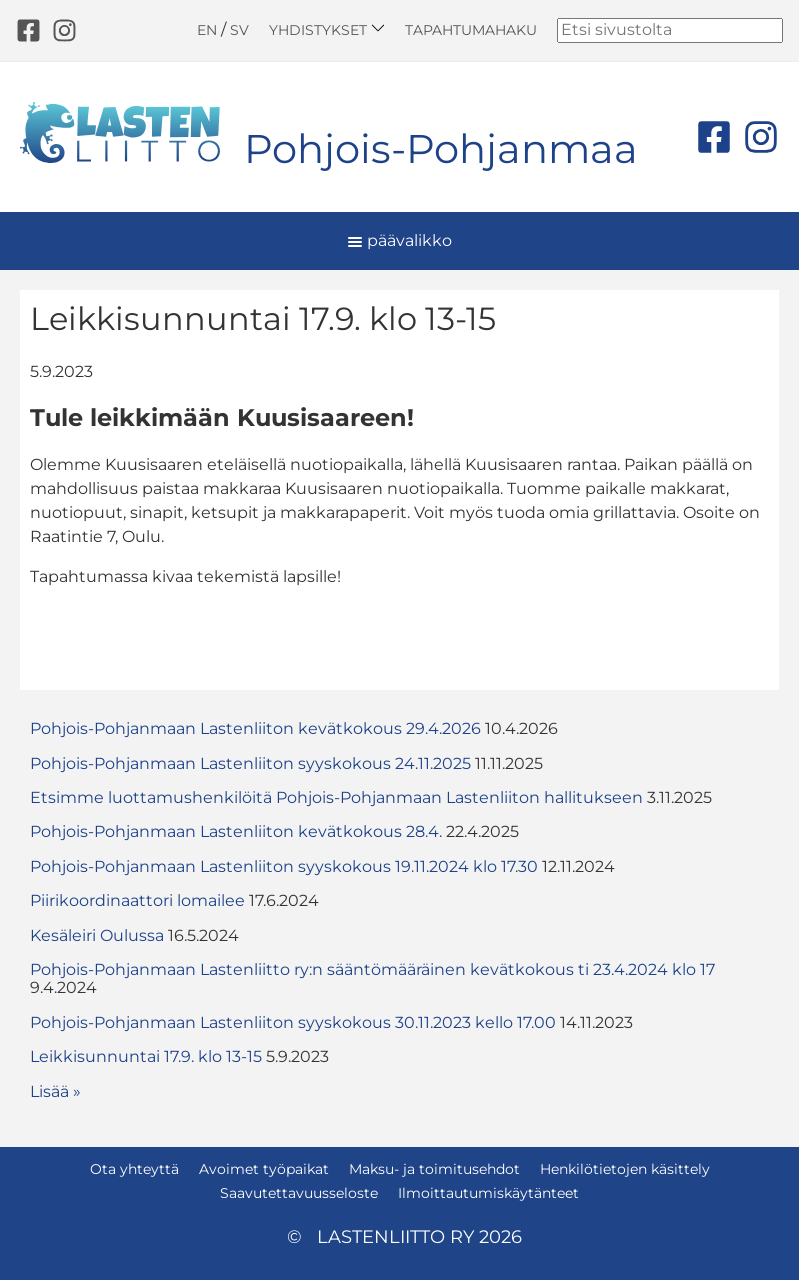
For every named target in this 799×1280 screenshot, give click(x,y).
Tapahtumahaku (471, 30)
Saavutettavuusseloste (299, 1193)
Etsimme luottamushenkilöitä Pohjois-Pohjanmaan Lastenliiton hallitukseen (336, 797)
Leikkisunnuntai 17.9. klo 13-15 (146, 1056)
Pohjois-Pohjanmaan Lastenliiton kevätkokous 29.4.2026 (255, 728)
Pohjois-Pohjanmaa (441, 148)
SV (239, 30)
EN (207, 30)
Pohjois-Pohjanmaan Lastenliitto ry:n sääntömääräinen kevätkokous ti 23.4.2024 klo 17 (372, 969)
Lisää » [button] (55, 1091)
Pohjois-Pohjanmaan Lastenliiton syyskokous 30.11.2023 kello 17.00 (293, 1022)
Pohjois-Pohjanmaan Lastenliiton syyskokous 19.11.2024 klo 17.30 (284, 866)
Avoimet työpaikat (264, 1169)
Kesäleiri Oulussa (97, 935)
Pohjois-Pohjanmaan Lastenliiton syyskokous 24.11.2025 (250, 763)
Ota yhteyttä (134, 1169)
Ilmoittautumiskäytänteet (488, 1193)
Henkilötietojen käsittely (625, 1169)
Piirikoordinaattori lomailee (137, 900)
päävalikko (399, 240)
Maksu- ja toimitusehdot (434, 1169)
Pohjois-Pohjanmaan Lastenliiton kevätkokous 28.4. (236, 831)
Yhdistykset (327, 29)
